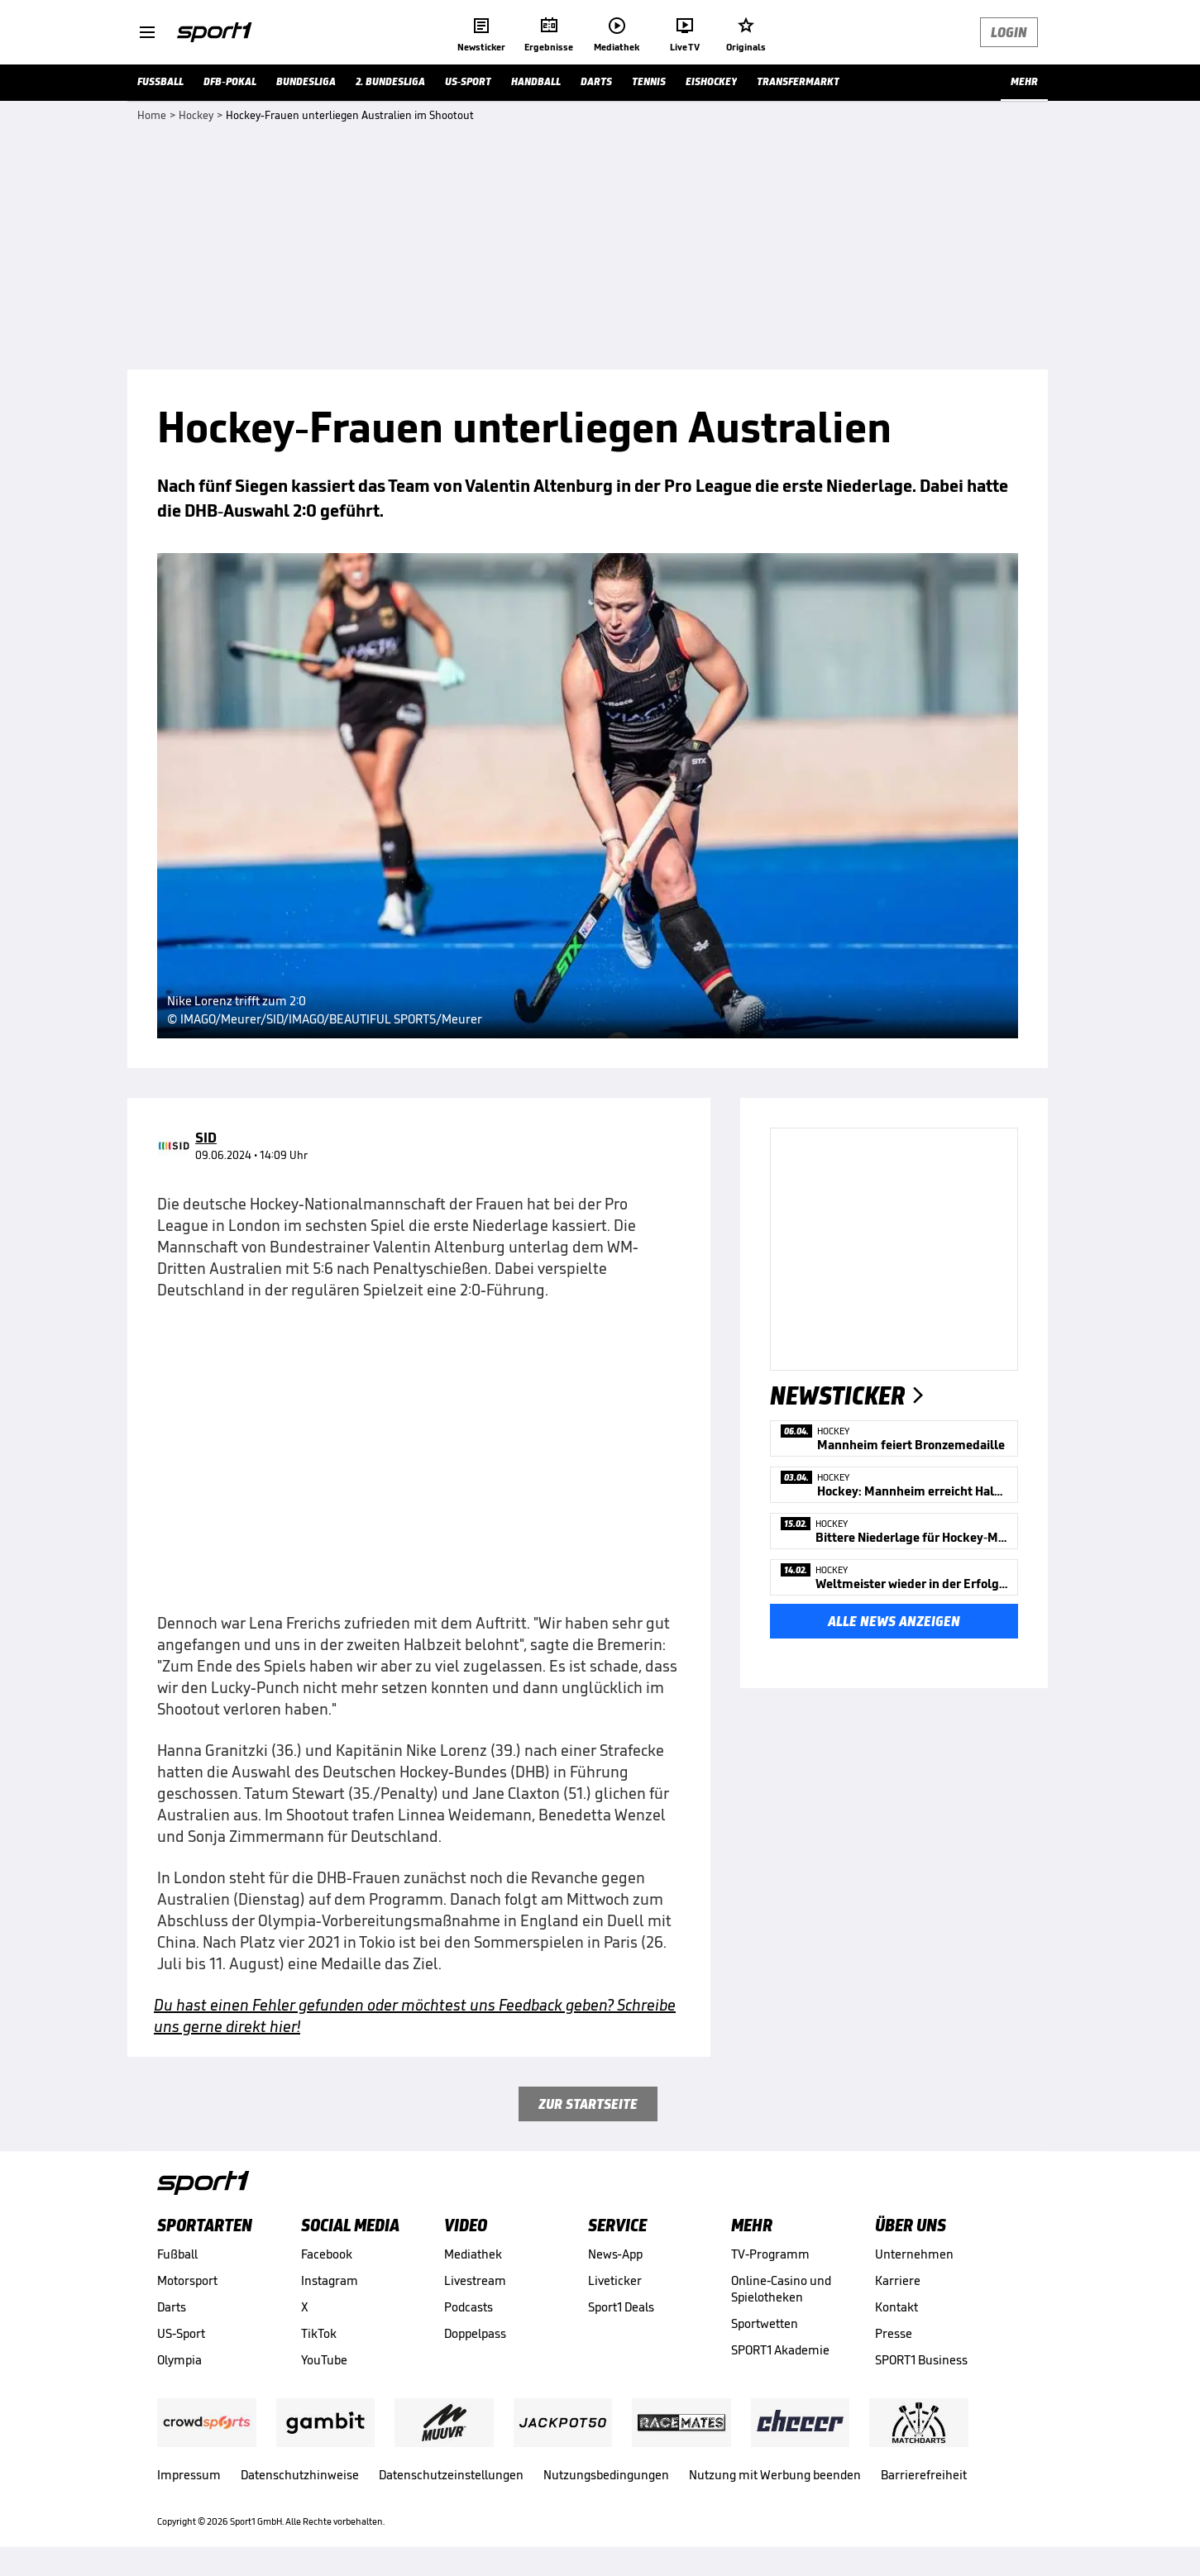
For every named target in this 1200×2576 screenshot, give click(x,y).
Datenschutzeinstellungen (451, 2475)
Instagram (329, 2280)
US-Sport (181, 2333)
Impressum (189, 2475)
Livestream (475, 2280)
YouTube (324, 2360)
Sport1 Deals (621, 2307)
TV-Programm (770, 2254)
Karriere (897, 2280)
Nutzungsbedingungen (606, 2475)
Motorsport (187, 2280)
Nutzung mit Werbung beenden (775, 2475)
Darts (171, 2307)
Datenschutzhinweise (300, 2475)
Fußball (177, 2254)
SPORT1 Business (921, 2360)
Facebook (326, 2254)
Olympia (179, 2360)
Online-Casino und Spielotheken (781, 2289)
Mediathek (473, 2254)
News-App (615, 2254)
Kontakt (896, 2307)
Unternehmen (914, 2254)
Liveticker (615, 2280)
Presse (893, 2333)
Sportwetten (764, 2323)
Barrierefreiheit (924, 2475)
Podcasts (468, 2307)
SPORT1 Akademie (780, 2350)
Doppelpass (475, 2333)
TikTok (319, 2333)
